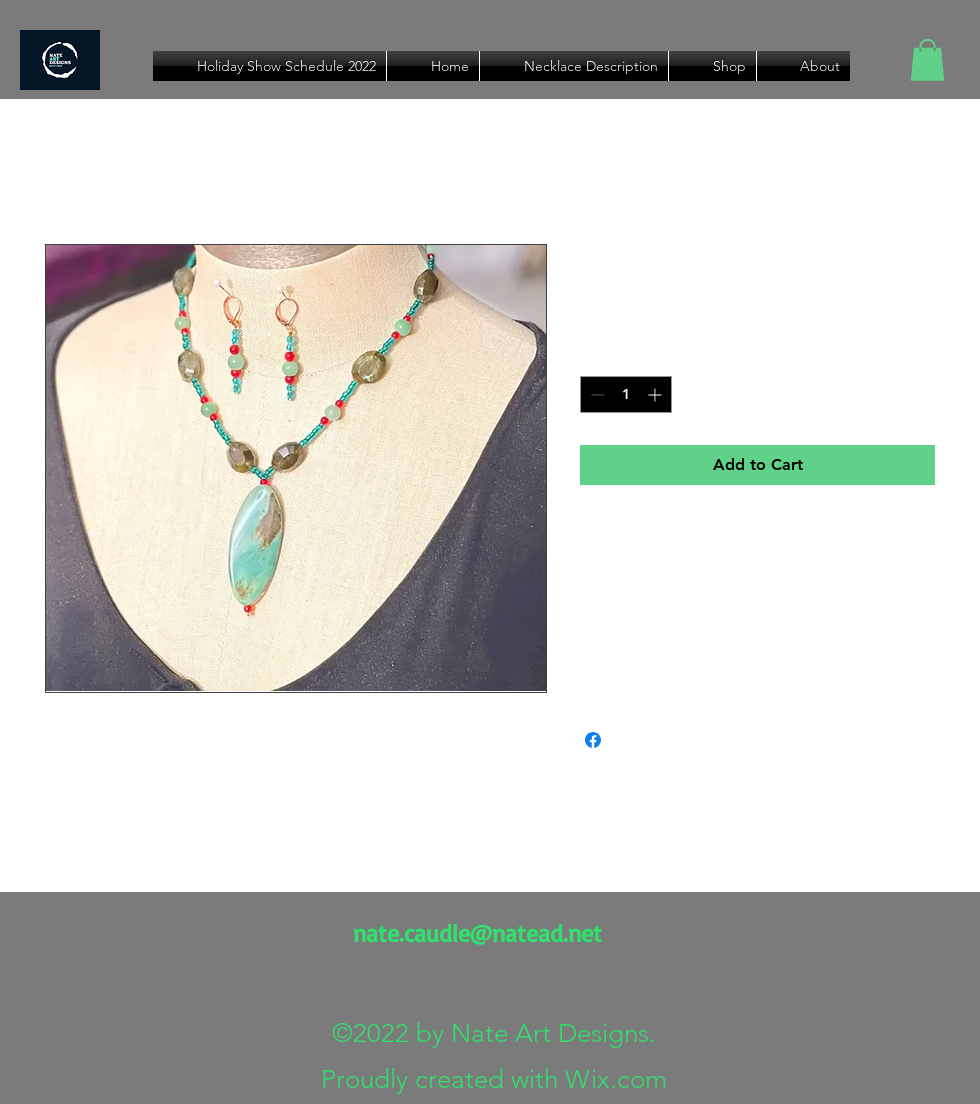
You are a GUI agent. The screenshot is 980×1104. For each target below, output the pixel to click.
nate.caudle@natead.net (477, 933)
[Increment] (656, 394)
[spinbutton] (626, 394)
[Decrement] (595, 394)
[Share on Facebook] (593, 740)
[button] (927, 60)
